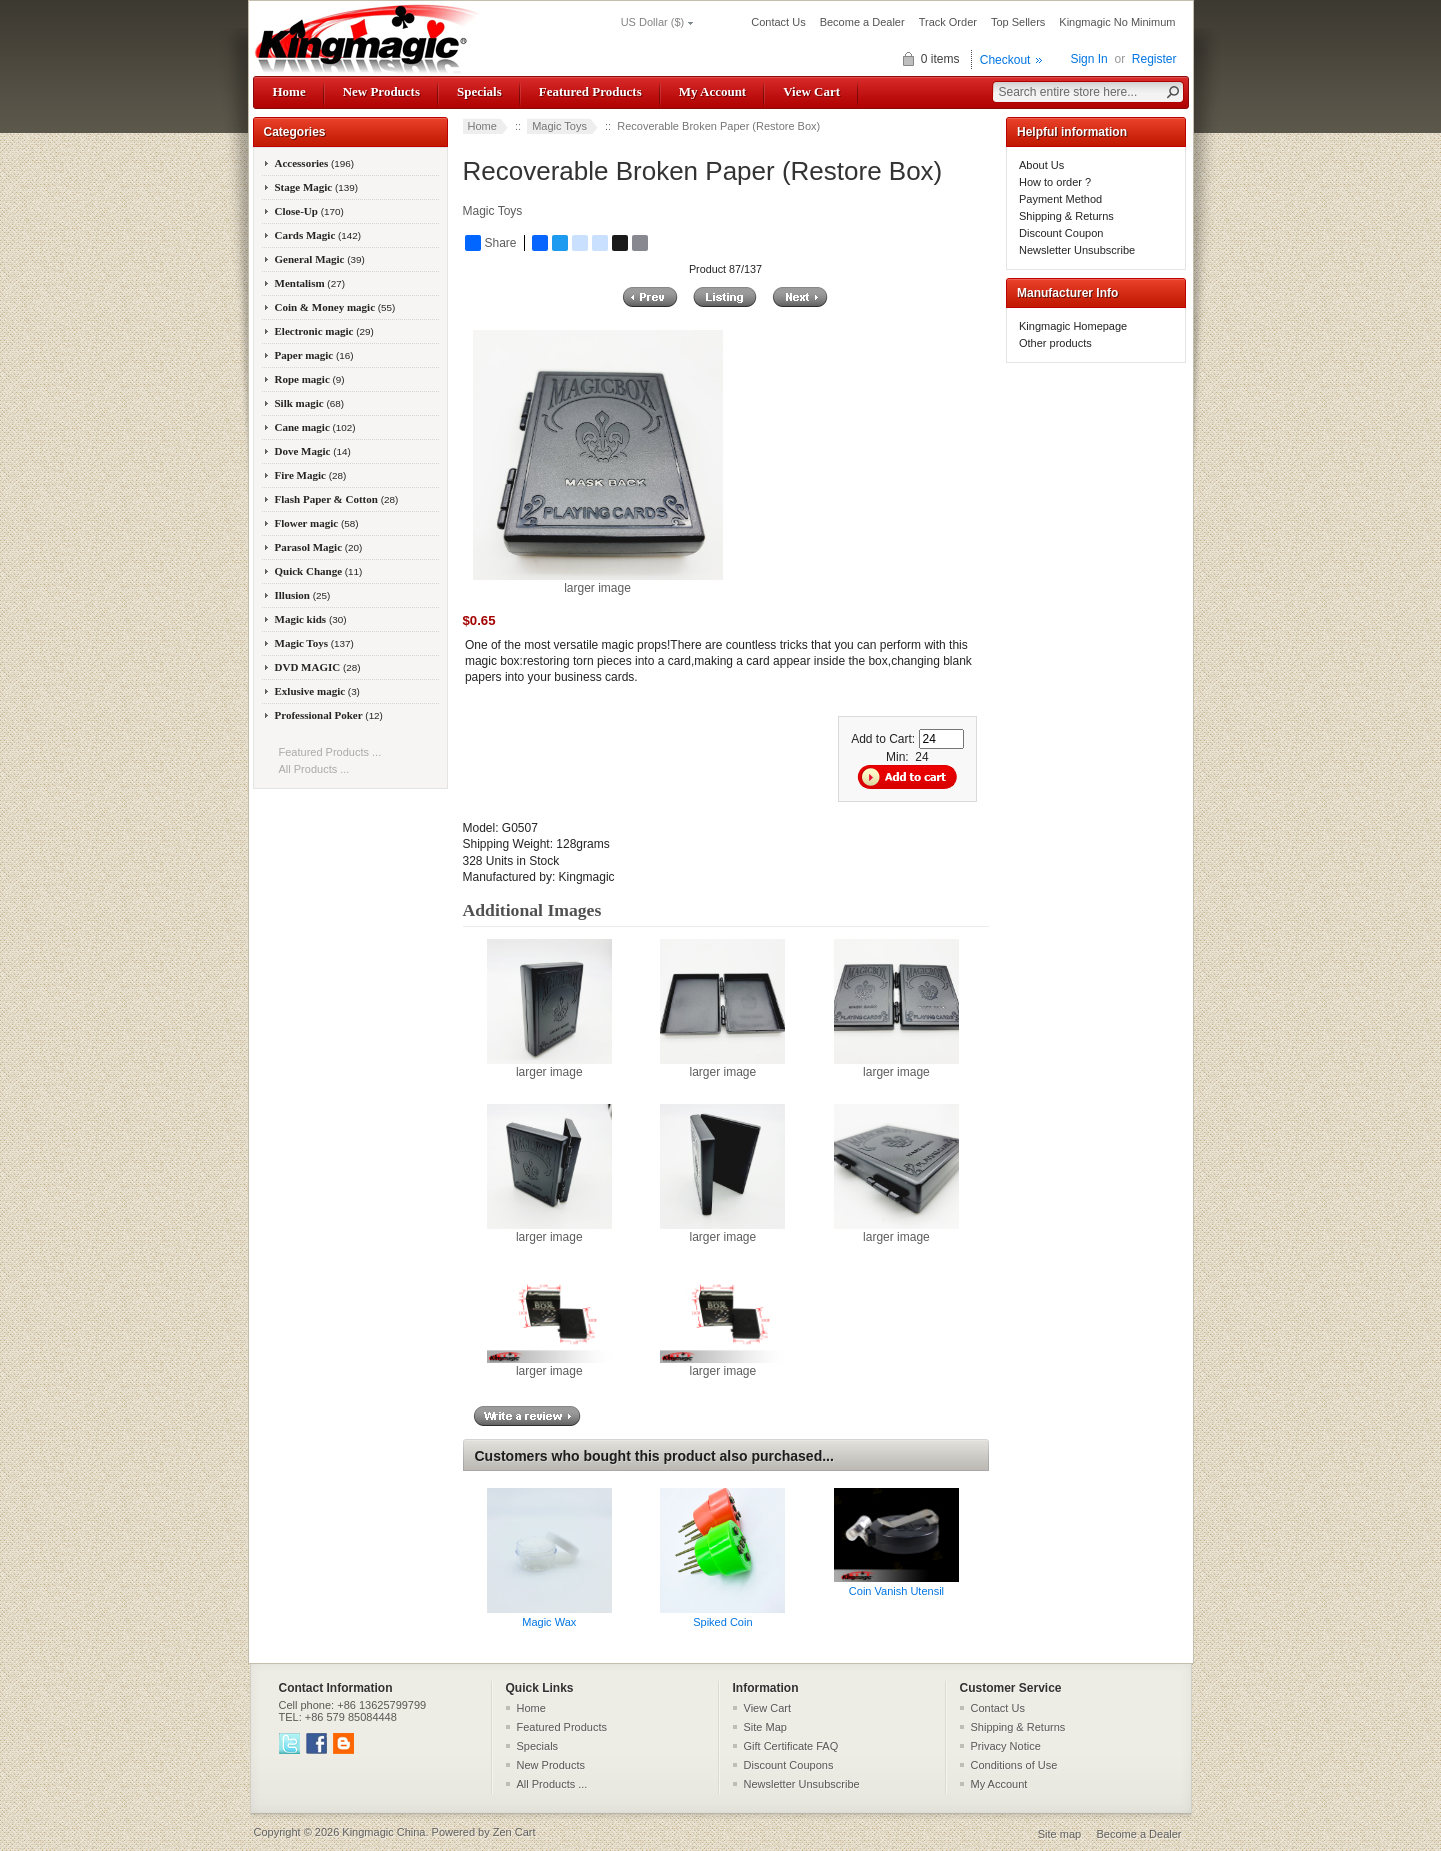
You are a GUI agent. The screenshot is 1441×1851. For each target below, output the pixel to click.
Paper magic (314, 355)
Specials (479, 91)
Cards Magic (318, 235)
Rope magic (310, 379)
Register (1154, 59)
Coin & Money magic (335, 307)
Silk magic (310, 403)
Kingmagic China (383, 1832)
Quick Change (319, 571)
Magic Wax (549, 1622)
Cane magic (315, 427)
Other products (1055, 343)
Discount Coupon (1061, 233)
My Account (712, 91)
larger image (549, 1066)
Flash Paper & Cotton (337, 499)
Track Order (948, 22)
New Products (381, 91)
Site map (1059, 1834)
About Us (1041, 165)
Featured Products (590, 91)
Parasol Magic (319, 547)
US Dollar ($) (653, 22)
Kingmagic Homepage (1073, 326)
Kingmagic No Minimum (1117, 22)
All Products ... (314, 769)
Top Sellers (1018, 22)
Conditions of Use (1014, 1765)
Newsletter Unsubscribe (1077, 250)
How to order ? (1055, 182)
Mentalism (310, 283)
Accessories (315, 163)
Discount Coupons (789, 1765)
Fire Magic (311, 475)
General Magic (320, 259)
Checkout (1005, 60)
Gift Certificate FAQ (791, 1746)
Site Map (765, 1727)
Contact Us (778, 22)
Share (491, 243)
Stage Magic (317, 187)
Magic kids (311, 619)
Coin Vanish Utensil (896, 1591)
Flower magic (317, 523)
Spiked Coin (722, 1622)
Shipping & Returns (1066, 216)
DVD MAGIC (318, 667)
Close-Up (309, 211)
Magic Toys (559, 126)
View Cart (811, 91)
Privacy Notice (1006, 1746)
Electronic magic (324, 331)
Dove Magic (313, 451)
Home (289, 91)
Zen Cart (514, 1832)
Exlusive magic (317, 691)
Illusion (303, 595)
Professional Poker (329, 715)
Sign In (1088, 59)
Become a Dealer (862, 22)
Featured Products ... (330, 752)
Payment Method (1060, 199)
